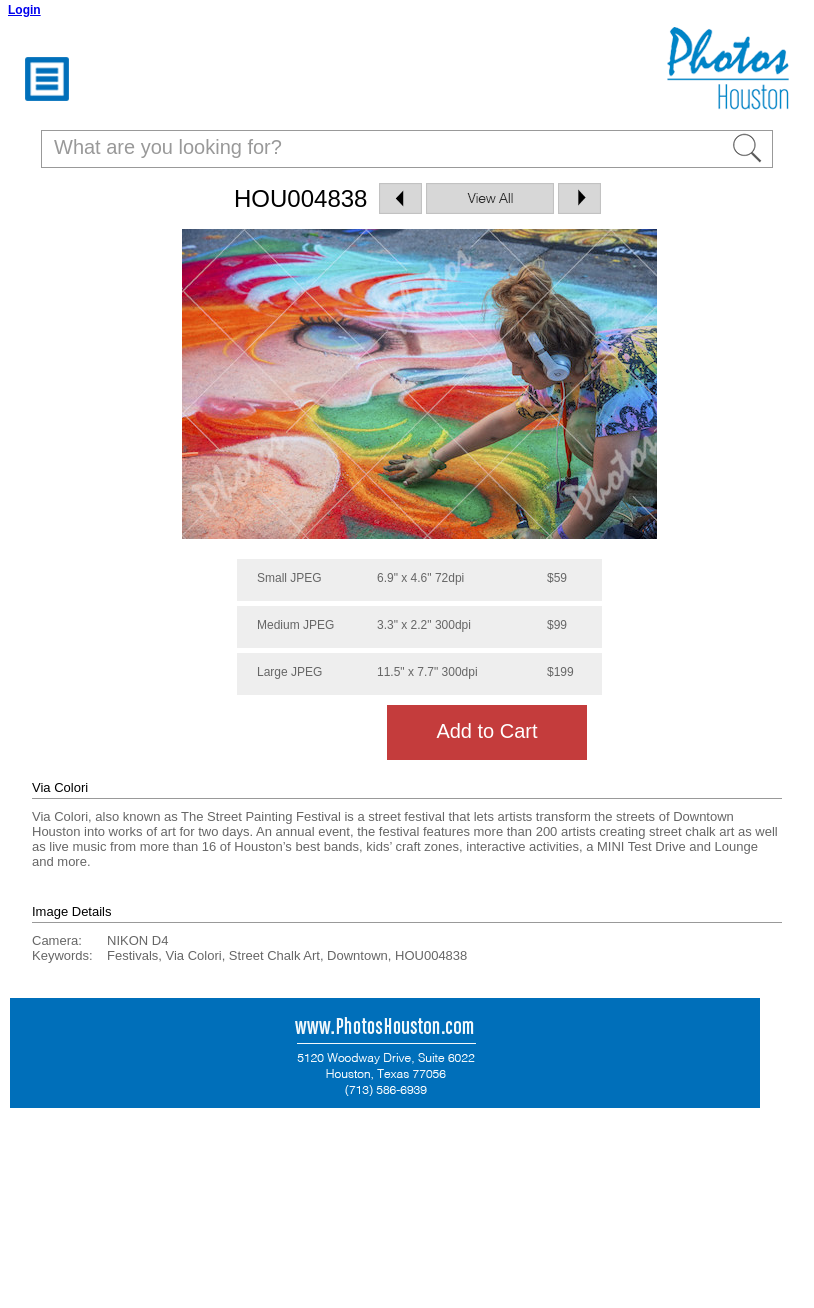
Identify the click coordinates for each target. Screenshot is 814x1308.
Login (24, 10)
